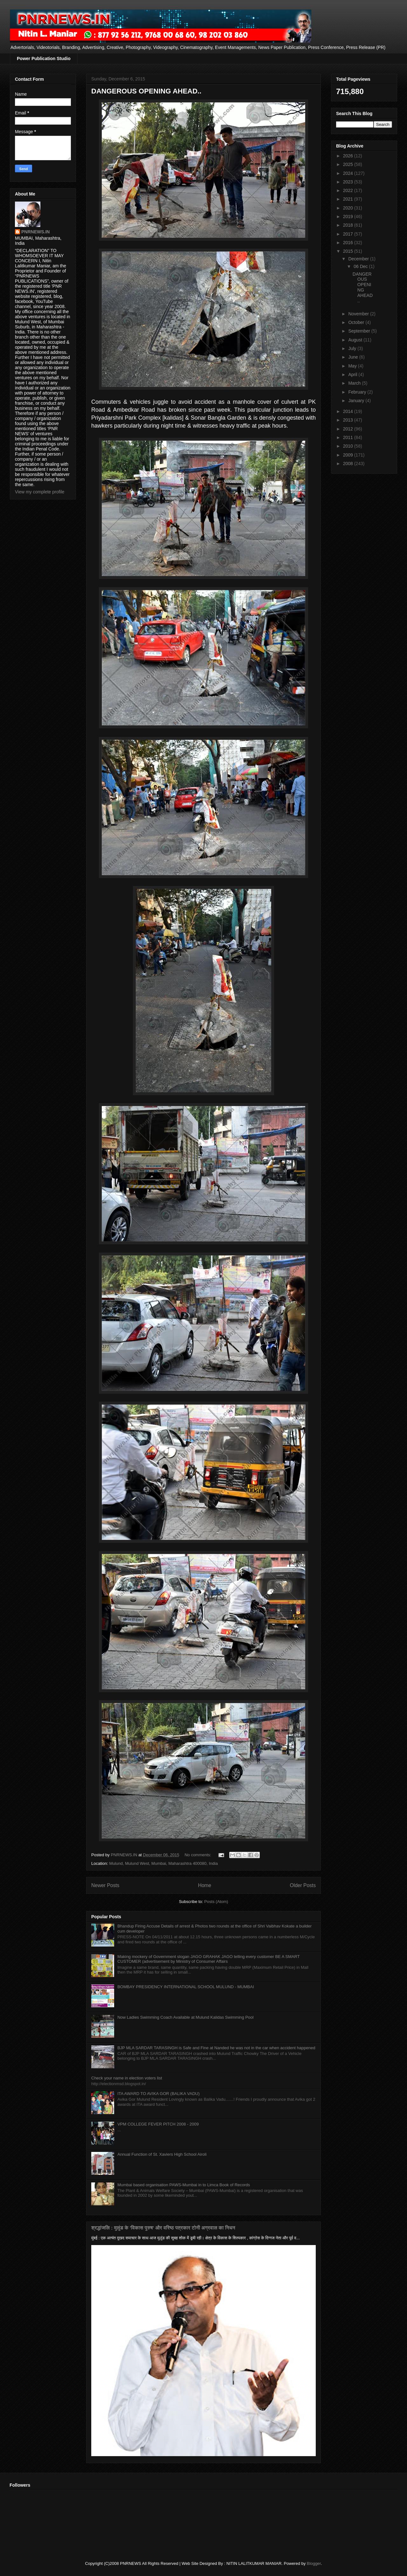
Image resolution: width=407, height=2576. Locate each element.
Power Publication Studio (44, 58)
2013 (348, 419)
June (353, 357)
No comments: (198, 1854)
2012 (348, 428)
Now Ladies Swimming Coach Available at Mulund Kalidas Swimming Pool (185, 2017)
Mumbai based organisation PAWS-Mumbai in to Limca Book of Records (183, 2184)
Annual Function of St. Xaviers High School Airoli (161, 2154)
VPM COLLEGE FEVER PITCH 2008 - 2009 (158, 2124)
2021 (348, 199)
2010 (348, 446)
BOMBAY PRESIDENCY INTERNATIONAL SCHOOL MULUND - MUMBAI (185, 1986)
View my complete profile (39, 491)
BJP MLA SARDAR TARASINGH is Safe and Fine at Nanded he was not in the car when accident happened (216, 2047)
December (359, 258)
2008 (348, 463)
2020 (348, 207)
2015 (348, 251)
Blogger (314, 2563)
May (353, 365)
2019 (348, 216)
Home (204, 1885)
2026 (348, 155)
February (357, 392)
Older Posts (303, 1885)
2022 (348, 190)
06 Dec (361, 266)
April (353, 374)
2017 (348, 234)
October (356, 322)
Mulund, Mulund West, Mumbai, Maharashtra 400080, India (163, 1863)
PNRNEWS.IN (35, 231)
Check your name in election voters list (126, 2078)
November (359, 313)
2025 (348, 164)
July (352, 348)
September (359, 330)
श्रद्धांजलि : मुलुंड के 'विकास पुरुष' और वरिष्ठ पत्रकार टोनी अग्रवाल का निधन (163, 2227)
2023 (348, 181)
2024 (348, 173)
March (355, 383)
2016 (348, 242)
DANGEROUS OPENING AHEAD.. (146, 91)
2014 (348, 411)
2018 (348, 225)
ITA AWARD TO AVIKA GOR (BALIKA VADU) (158, 2093)
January (356, 400)
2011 (348, 437)
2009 (348, 454)
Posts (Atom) (216, 1901)
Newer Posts (105, 1885)
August (355, 339)
